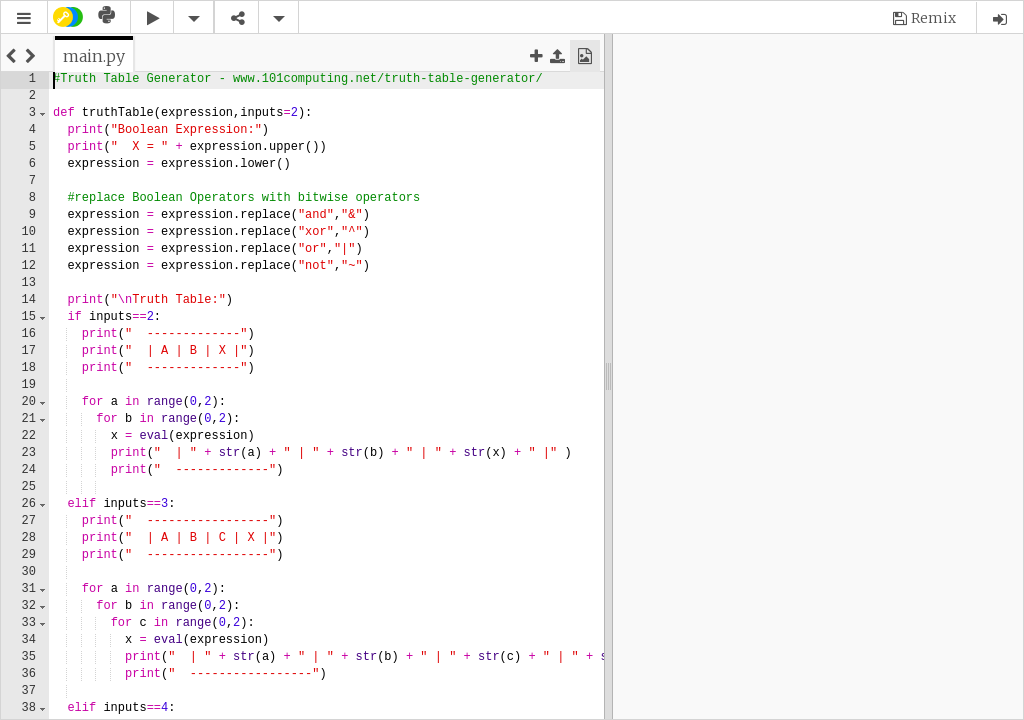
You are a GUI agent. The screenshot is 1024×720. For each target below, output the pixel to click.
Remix (933, 18)
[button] (24, 18)
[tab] (94, 56)
